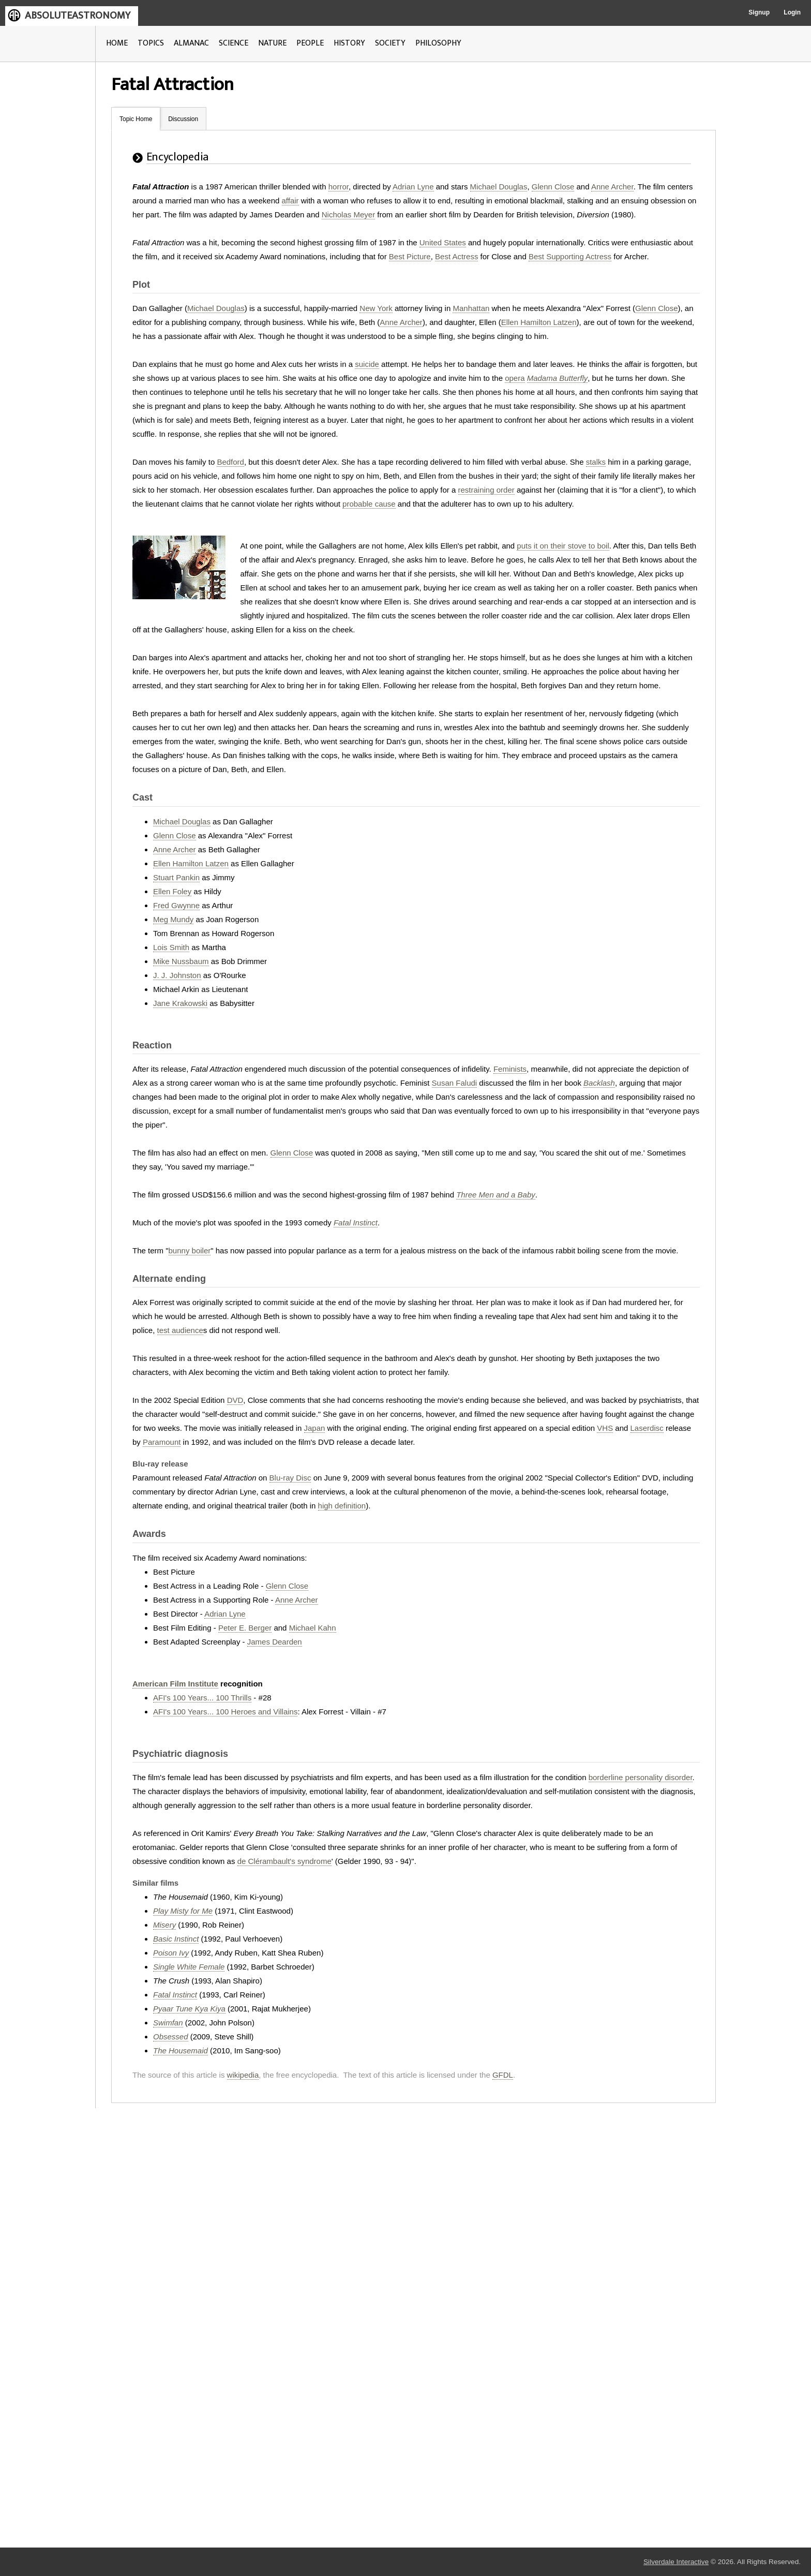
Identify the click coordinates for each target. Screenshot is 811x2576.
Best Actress (456, 256)
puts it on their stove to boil (563, 545)
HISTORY (349, 43)
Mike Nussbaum (181, 961)
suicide (367, 364)
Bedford (230, 461)
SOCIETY (390, 43)
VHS (605, 1428)
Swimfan (168, 2022)
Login (792, 12)
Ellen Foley (172, 891)
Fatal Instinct (356, 1222)
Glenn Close (553, 186)
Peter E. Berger (245, 1627)
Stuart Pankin (176, 877)
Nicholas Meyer (348, 214)
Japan (314, 1428)
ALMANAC (191, 43)
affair (290, 200)
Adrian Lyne (413, 186)
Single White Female (188, 1966)
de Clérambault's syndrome (284, 1861)
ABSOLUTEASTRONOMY (77, 15)
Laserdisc (647, 1428)
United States (442, 242)
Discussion (183, 119)
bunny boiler (190, 1250)
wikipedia (243, 2074)
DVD (235, 1400)
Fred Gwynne (176, 905)
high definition (342, 1505)
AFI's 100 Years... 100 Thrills (202, 1697)
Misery (164, 1924)
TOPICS (151, 43)
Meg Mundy (173, 919)
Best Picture (410, 256)
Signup (759, 12)
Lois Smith (171, 947)
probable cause (369, 503)
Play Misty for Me (183, 1910)
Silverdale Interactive (676, 2562)
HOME (117, 43)
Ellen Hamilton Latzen (539, 322)
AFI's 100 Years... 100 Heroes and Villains (225, 1711)
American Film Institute (175, 1683)
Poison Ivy (171, 1952)
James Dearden (274, 1641)
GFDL (502, 2074)
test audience (180, 1330)
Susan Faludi (454, 1082)
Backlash (599, 1082)
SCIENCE (233, 43)
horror (338, 186)
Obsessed (170, 2036)
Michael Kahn (312, 1627)
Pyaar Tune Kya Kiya (189, 2008)
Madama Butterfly (557, 378)
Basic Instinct (176, 1938)
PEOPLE (310, 43)
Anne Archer (612, 186)
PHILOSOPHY (438, 43)
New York (375, 308)
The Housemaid (180, 2050)
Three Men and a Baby (495, 1194)
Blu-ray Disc (290, 1477)
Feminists (510, 1068)
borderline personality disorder (641, 1777)
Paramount (162, 1442)
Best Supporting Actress (570, 256)
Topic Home (135, 119)
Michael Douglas (499, 186)
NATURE (272, 43)
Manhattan (471, 308)
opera (514, 378)
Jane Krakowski (180, 1003)
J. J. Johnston (177, 975)
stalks (596, 461)
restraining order (486, 489)
